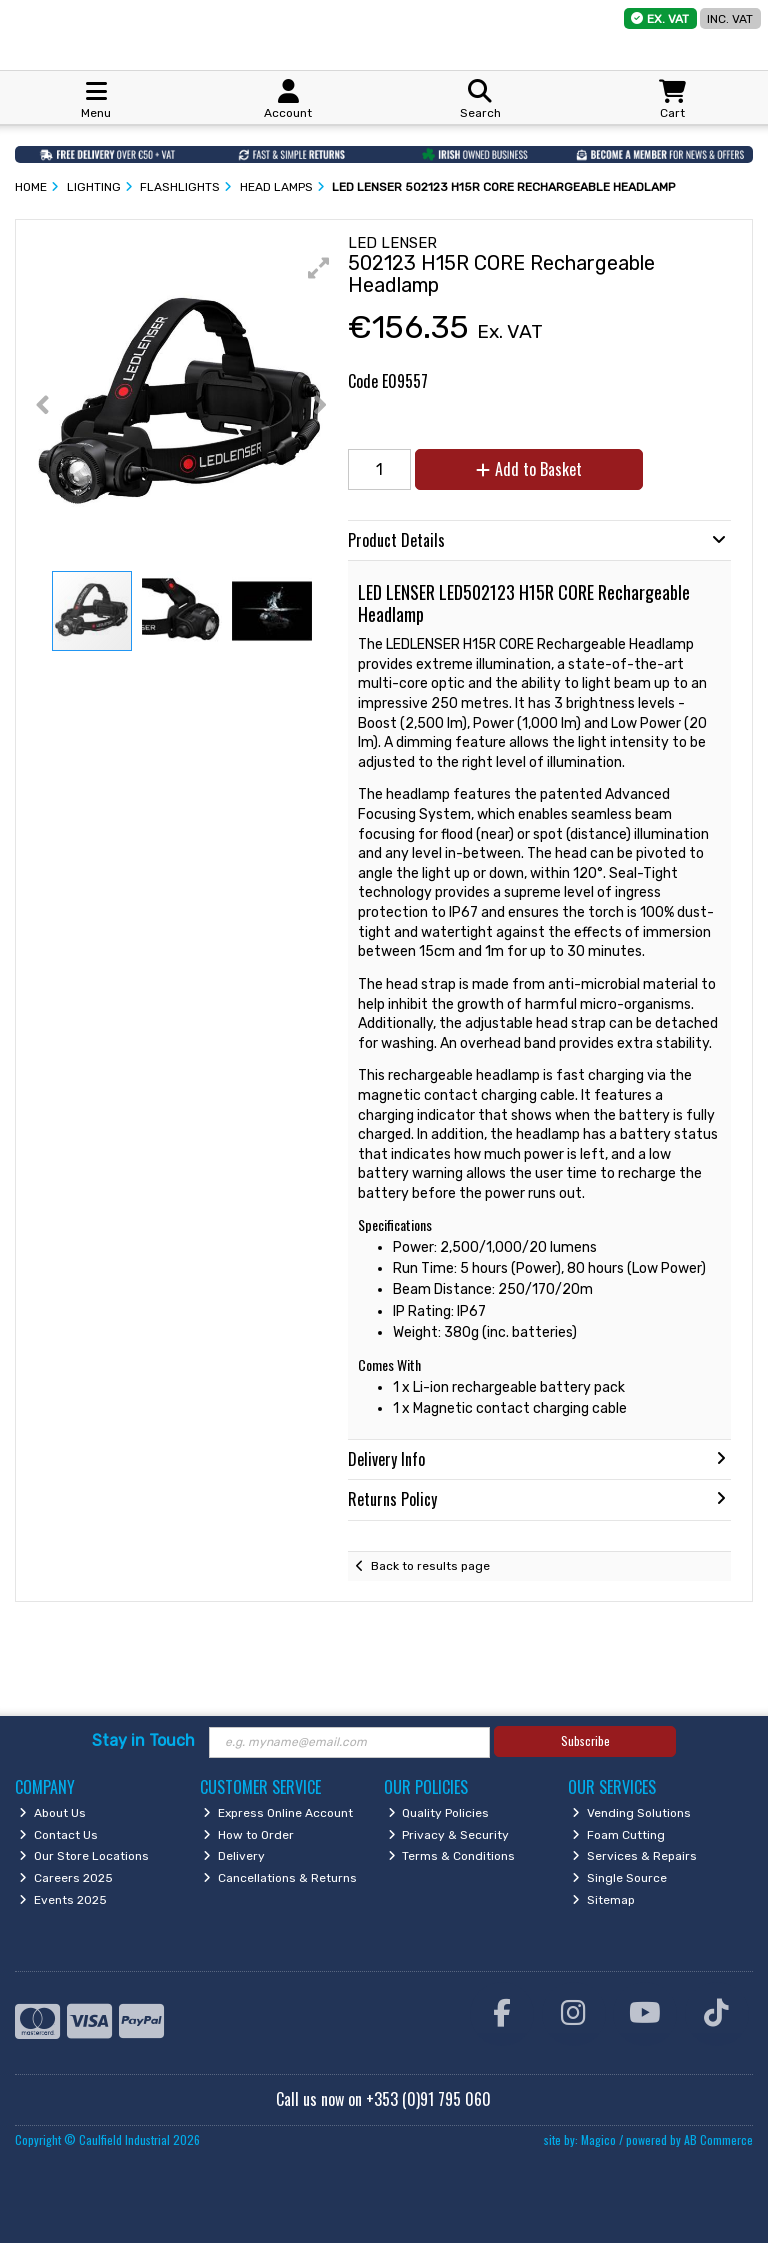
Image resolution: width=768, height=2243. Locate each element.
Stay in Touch (143, 1740)
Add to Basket (529, 469)
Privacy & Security (449, 1835)
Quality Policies (439, 1813)
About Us (52, 1813)
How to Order (248, 1835)
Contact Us (58, 1835)
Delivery (234, 1856)
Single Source (619, 1878)
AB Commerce (718, 2139)
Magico (598, 2139)
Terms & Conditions (452, 1856)
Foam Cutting (618, 1835)
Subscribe (585, 1740)
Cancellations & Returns (280, 1878)
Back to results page (430, 1566)
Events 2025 (63, 1900)
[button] (319, 268)
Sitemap (603, 1900)
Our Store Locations (84, 1856)
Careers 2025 (66, 1878)
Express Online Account (278, 1813)
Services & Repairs (634, 1856)
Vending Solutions (631, 1813)
